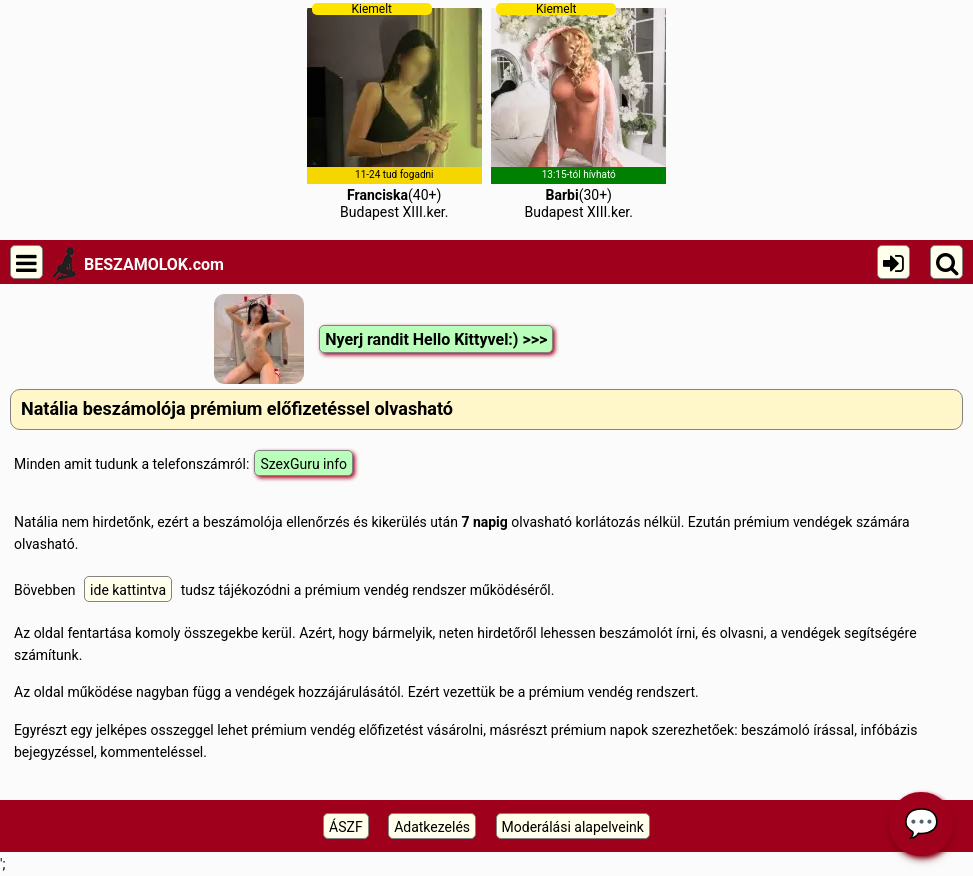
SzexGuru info (303, 464)
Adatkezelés (432, 827)
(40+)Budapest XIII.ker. (394, 111)
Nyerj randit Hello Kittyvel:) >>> (436, 339)
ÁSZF (346, 827)
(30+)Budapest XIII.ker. (578, 111)
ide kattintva (128, 590)
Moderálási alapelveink (573, 827)
